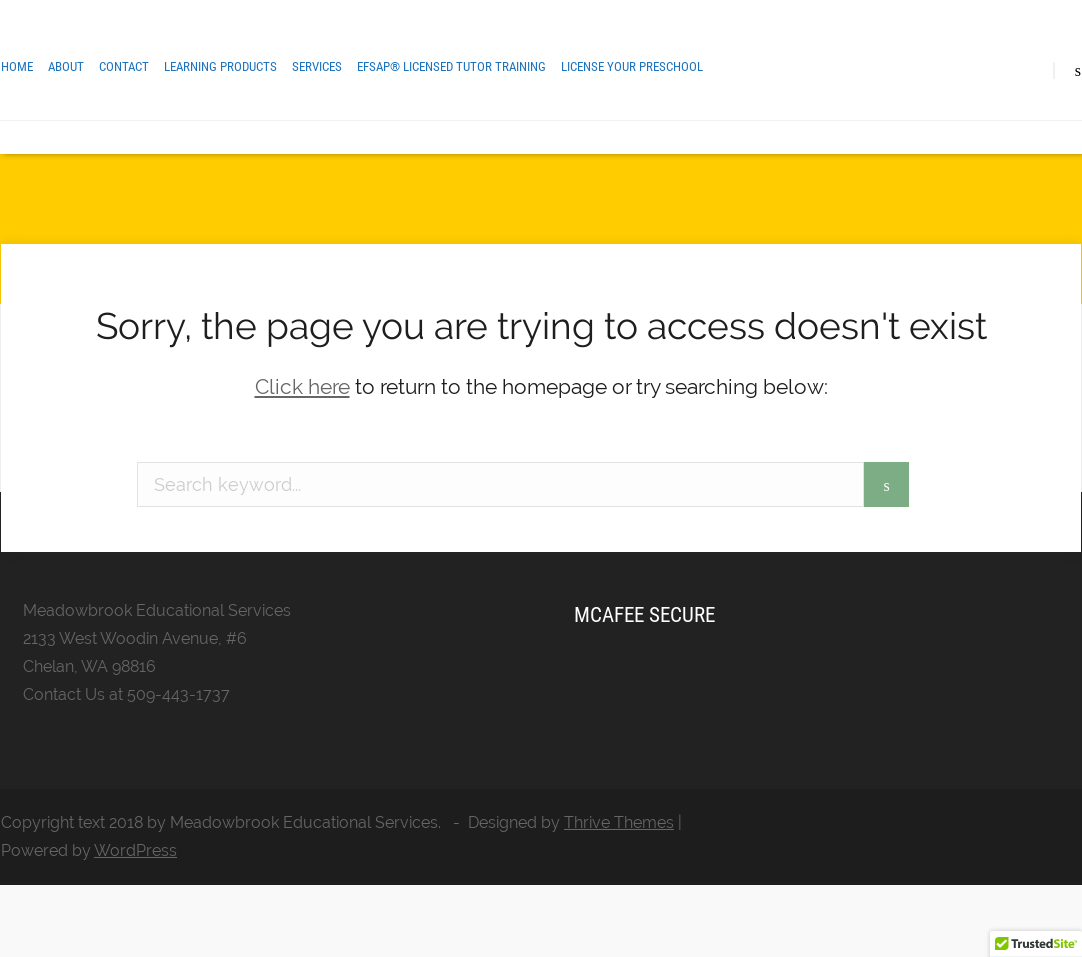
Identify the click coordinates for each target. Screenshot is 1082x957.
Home (17, 66)
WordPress (135, 850)
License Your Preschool (632, 66)
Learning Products (220, 66)
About (66, 66)
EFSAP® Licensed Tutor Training (451, 66)
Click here (302, 386)
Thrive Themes (619, 822)
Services (317, 66)
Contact (124, 66)
